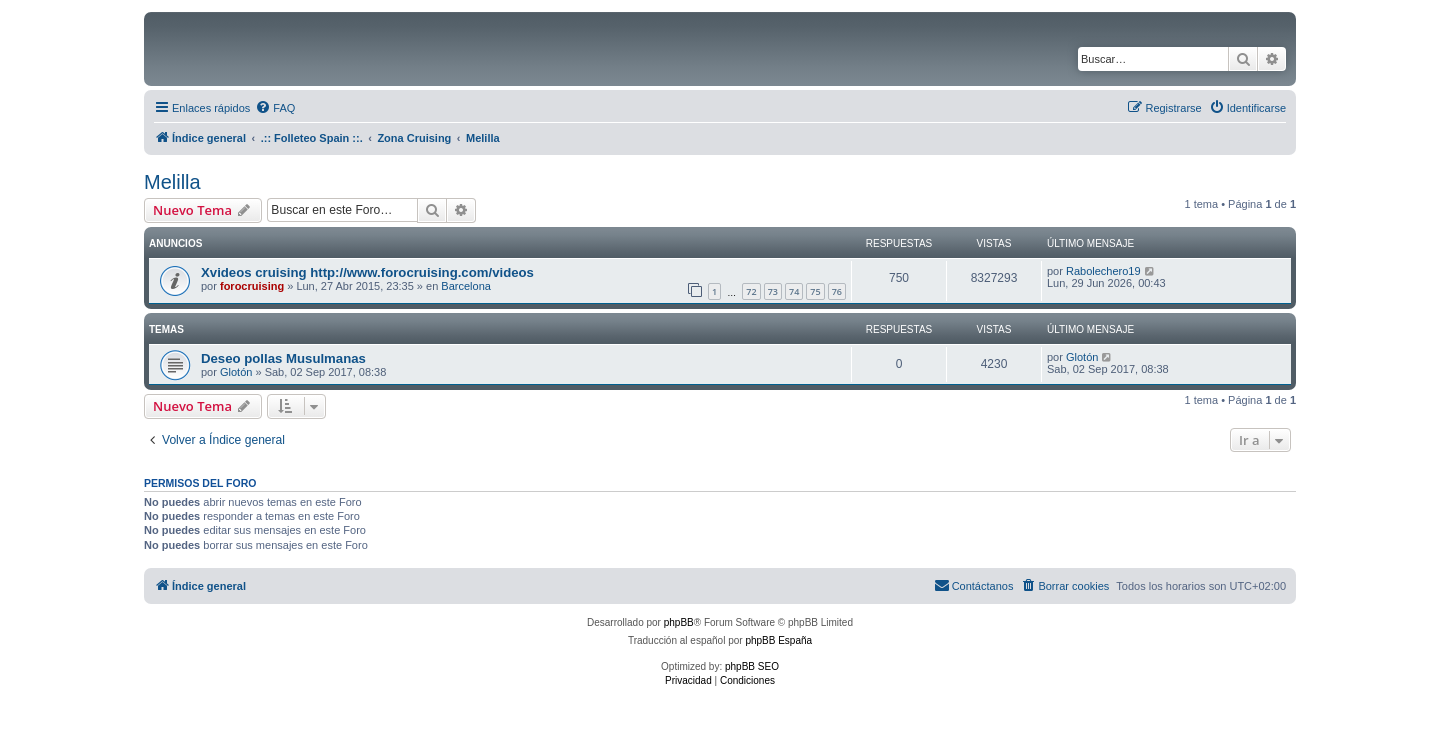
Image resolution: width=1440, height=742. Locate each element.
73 (773, 291)
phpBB (679, 622)
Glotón (236, 372)
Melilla (172, 182)
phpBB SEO (752, 666)
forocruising (252, 286)
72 (751, 291)
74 (794, 291)
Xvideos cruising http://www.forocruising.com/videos (367, 272)
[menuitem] (275, 108)
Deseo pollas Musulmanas (283, 358)
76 (837, 291)
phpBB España (778, 640)
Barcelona (466, 286)
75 (815, 291)
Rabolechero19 (1103, 271)
